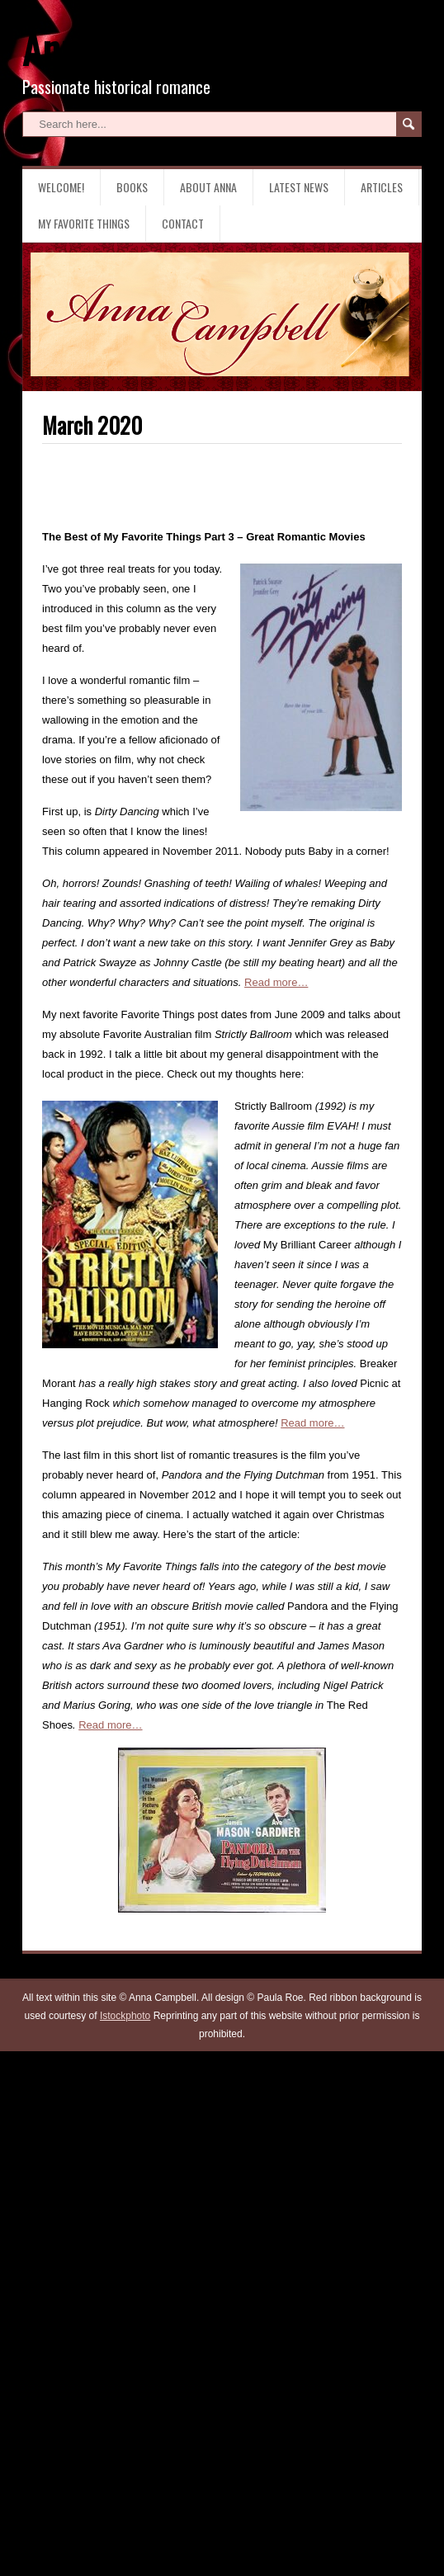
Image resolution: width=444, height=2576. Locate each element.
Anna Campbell (129, 48)
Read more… (276, 982)
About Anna (208, 187)
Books (132, 187)
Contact (183, 223)
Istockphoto (125, 2016)
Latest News (298, 187)
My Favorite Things (84, 223)
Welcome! (61, 187)
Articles (382, 187)
